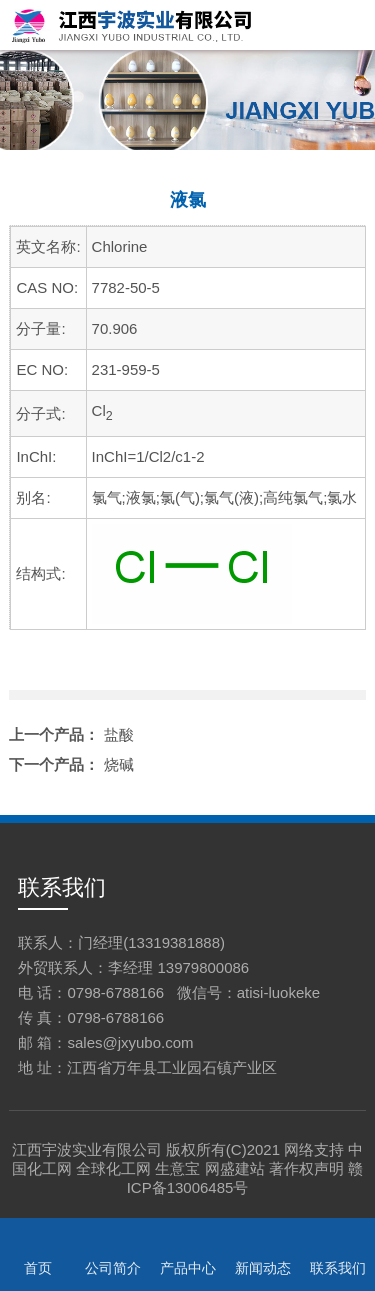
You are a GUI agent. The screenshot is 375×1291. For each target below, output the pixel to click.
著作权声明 (306, 1168)
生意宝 (177, 1168)
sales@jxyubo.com (130, 1042)
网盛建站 (235, 1168)
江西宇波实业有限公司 (87, 1149)
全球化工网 (113, 1168)
